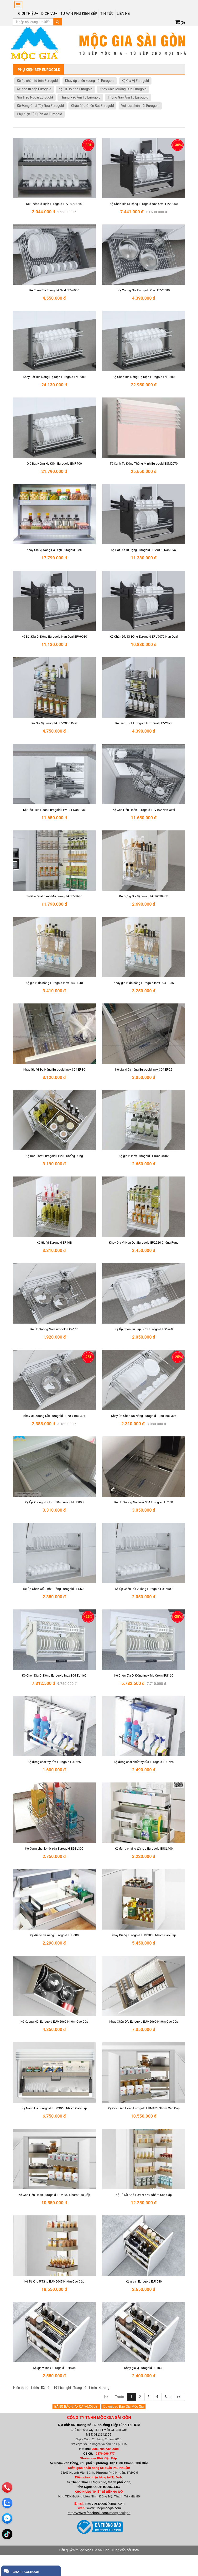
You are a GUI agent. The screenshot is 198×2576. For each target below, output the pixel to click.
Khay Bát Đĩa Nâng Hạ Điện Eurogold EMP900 (54, 378)
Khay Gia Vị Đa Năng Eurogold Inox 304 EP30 (54, 1077)
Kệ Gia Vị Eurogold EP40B (54, 1252)
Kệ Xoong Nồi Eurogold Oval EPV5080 (144, 291)
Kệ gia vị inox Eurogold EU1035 (54, 2388)
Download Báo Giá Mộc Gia (123, 2427)
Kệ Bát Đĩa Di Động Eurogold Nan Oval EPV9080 (54, 640)
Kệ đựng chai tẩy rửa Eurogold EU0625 (54, 1776)
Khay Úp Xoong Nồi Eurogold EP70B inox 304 (54, 1427)
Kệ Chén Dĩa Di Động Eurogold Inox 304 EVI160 (54, 1689)
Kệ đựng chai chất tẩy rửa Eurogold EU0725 (144, 1776)
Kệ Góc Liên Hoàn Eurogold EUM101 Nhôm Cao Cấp (143, 2126)
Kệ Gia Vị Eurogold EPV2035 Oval (54, 728)
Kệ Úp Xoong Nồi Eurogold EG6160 (54, 1339)
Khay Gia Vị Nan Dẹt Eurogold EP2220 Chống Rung (143, 1252)
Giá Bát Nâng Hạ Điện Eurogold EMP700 (54, 466)
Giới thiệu (28, 13)
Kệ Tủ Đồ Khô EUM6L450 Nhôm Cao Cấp (144, 2213)
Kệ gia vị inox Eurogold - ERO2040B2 (144, 1165)
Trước (119, 2417)
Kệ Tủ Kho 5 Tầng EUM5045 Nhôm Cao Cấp (54, 2301)
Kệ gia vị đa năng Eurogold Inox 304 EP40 (54, 990)
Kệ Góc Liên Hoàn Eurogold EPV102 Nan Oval (144, 815)
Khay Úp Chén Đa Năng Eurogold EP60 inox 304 (144, 1427)
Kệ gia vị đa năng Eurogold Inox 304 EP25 (143, 1077)
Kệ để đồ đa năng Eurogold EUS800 (54, 1951)
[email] (7, 2509)
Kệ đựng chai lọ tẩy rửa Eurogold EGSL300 (54, 1864)
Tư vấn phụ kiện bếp (78, 13)
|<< (106, 2417)
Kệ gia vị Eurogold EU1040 (144, 2301)
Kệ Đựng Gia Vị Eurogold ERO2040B (143, 902)
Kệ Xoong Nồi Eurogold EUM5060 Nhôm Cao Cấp (54, 2038)
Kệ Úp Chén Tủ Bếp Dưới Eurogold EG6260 (144, 1339)
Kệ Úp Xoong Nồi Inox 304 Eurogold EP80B (54, 1514)
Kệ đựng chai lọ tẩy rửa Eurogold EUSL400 (144, 1864)
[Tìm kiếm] (57, 21)
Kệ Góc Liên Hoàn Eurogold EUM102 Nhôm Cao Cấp (54, 2213)
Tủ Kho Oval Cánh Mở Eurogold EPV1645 (54, 902)
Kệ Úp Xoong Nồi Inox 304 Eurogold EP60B (143, 1514)
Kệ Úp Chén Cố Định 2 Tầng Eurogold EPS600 (54, 1601)
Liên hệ (123, 13)
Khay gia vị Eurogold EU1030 (143, 2388)
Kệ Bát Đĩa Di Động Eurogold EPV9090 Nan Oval (144, 553)
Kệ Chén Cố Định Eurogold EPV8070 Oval (54, 204)
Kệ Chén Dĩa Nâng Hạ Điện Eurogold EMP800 (144, 378)
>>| (179, 2417)
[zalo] (7, 2493)
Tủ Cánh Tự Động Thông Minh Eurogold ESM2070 (144, 466)
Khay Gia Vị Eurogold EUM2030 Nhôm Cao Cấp (143, 1951)
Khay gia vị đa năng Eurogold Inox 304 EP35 (144, 990)
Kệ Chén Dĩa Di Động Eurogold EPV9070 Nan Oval (144, 640)
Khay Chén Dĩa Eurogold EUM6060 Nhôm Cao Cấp (143, 2038)
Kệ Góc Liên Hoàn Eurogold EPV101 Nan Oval (54, 815)
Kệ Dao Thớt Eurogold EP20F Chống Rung (54, 1165)
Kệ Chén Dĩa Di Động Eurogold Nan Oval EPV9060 (144, 204)
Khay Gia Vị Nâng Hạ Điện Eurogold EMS (54, 553)
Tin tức (107, 13)
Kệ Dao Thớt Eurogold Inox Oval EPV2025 (143, 728)
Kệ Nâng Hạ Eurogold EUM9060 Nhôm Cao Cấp (54, 2126)
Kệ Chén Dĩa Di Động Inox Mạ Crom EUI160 (143, 1689)
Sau (167, 2417)
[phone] (7, 2478)
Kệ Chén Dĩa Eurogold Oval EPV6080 (54, 291)
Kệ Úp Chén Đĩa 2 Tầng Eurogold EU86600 (143, 1601)
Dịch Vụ (49, 13)
